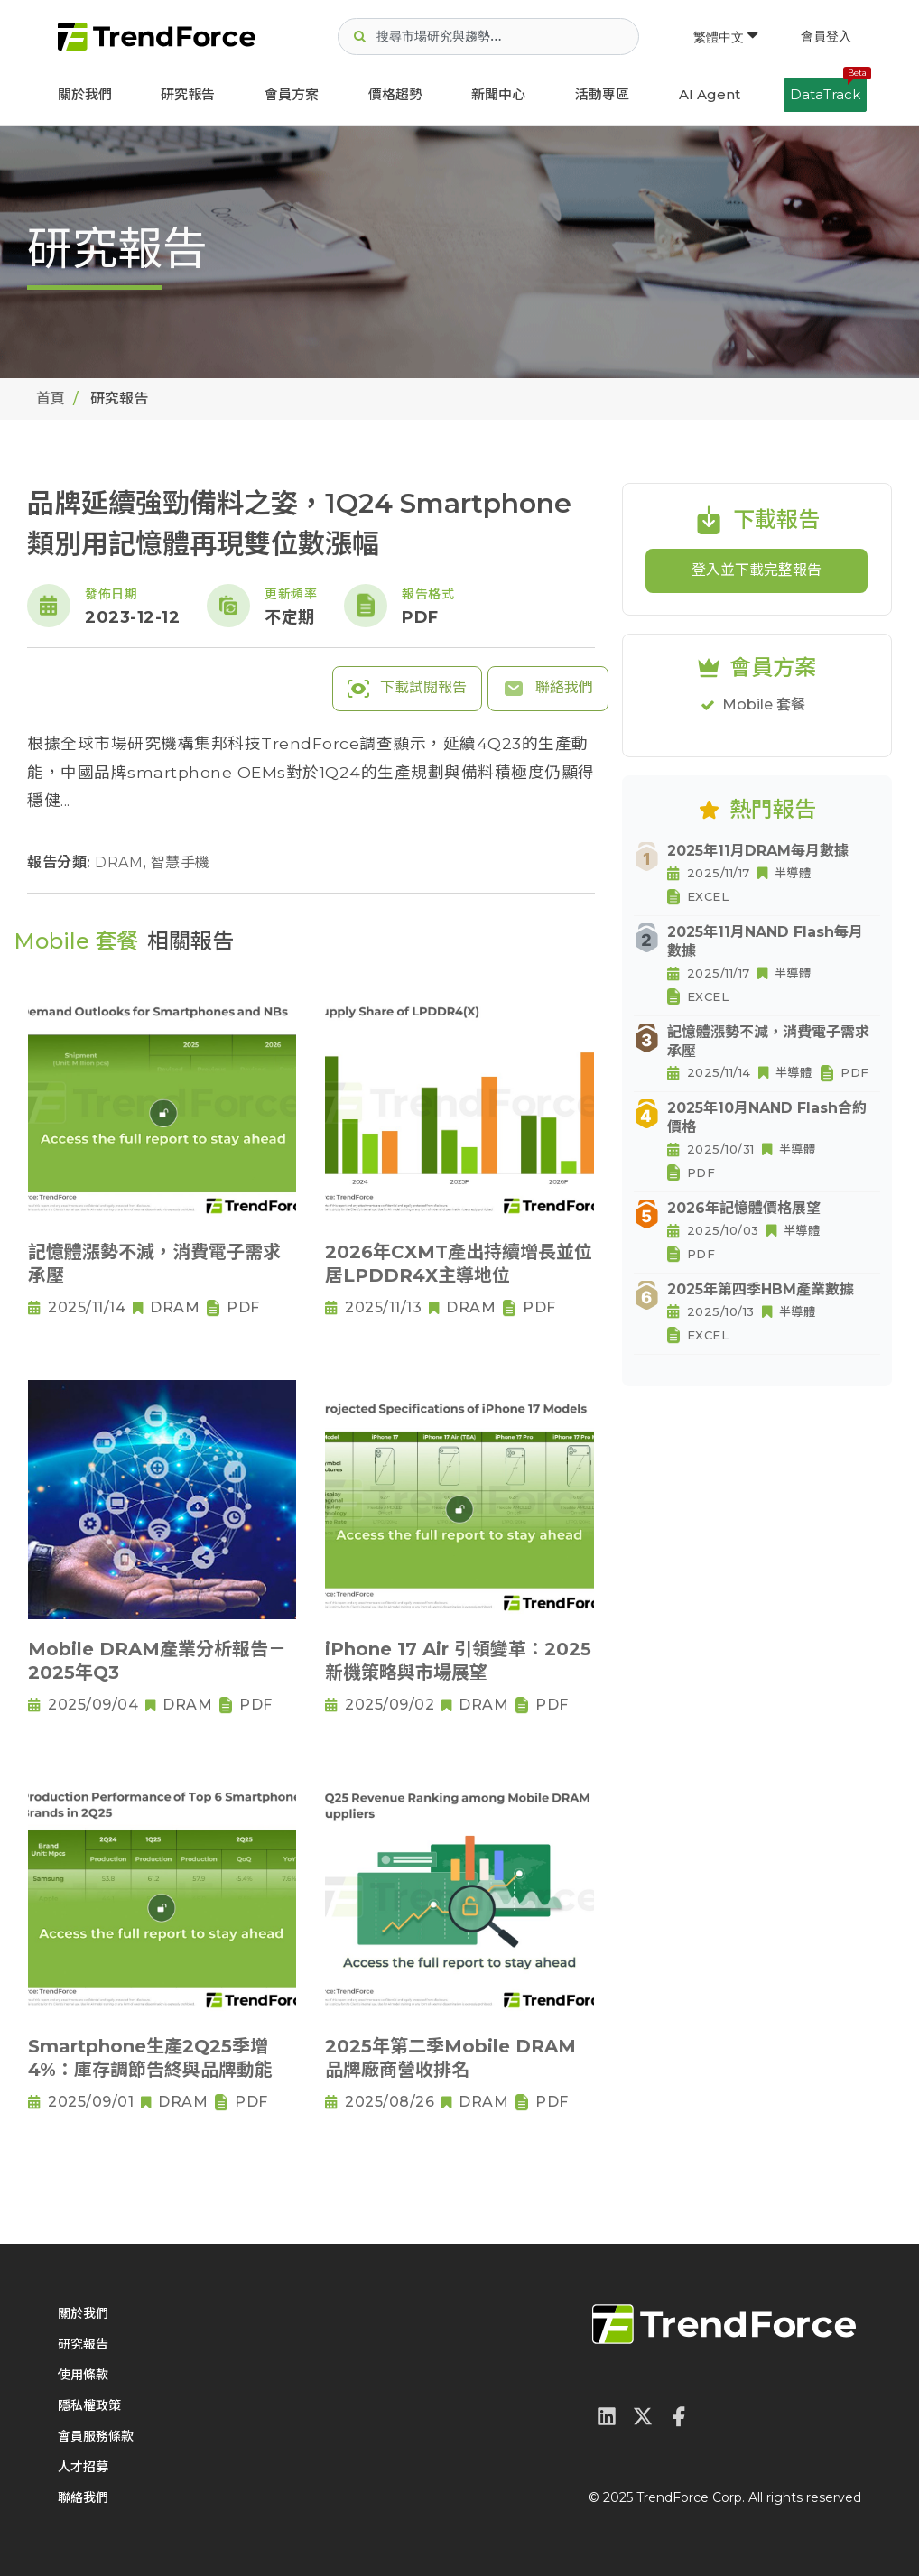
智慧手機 (180, 862)
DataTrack (828, 90)
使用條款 (83, 2375)
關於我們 (85, 94)
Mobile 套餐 (763, 704)
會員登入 (826, 36)
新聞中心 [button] (498, 94)
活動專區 (602, 94)
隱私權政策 (89, 2405)
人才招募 (83, 2467)
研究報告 (188, 94)
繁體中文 (725, 37)
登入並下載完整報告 (757, 570)
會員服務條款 (96, 2436)
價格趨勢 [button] (395, 94)
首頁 (50, 398)
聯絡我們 (548, 689)
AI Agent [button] (709, 94)
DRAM (121, 862)
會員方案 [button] (292, 94)
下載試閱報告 (407, 689)
